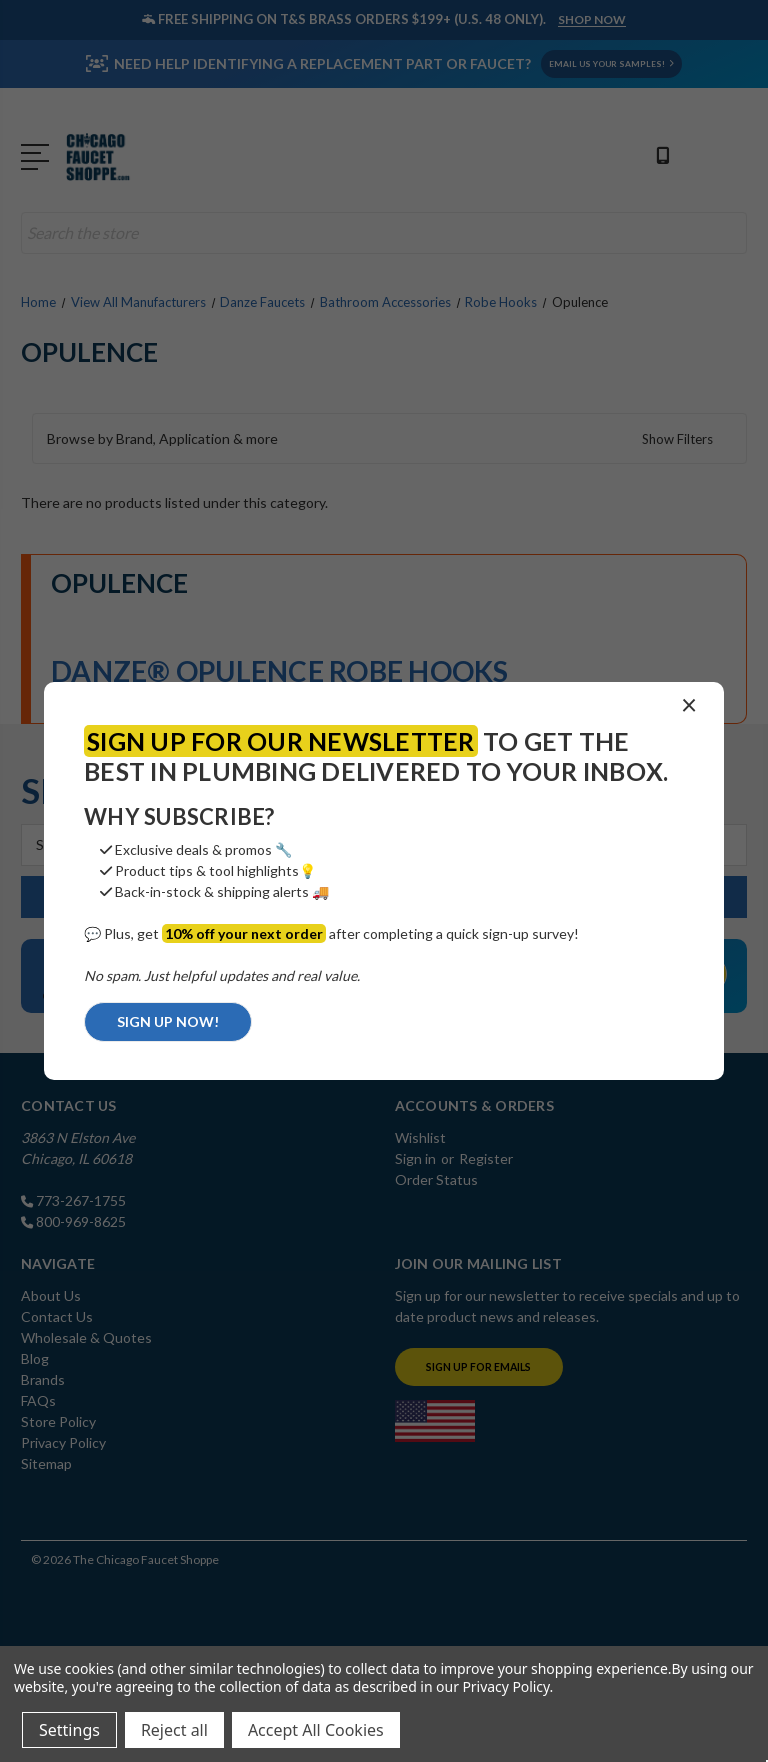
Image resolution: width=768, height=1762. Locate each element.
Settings (69, 1730)
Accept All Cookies (316, 1730)
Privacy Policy (505, 1686)
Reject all (174, 1730)
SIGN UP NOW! (168, 1021)
